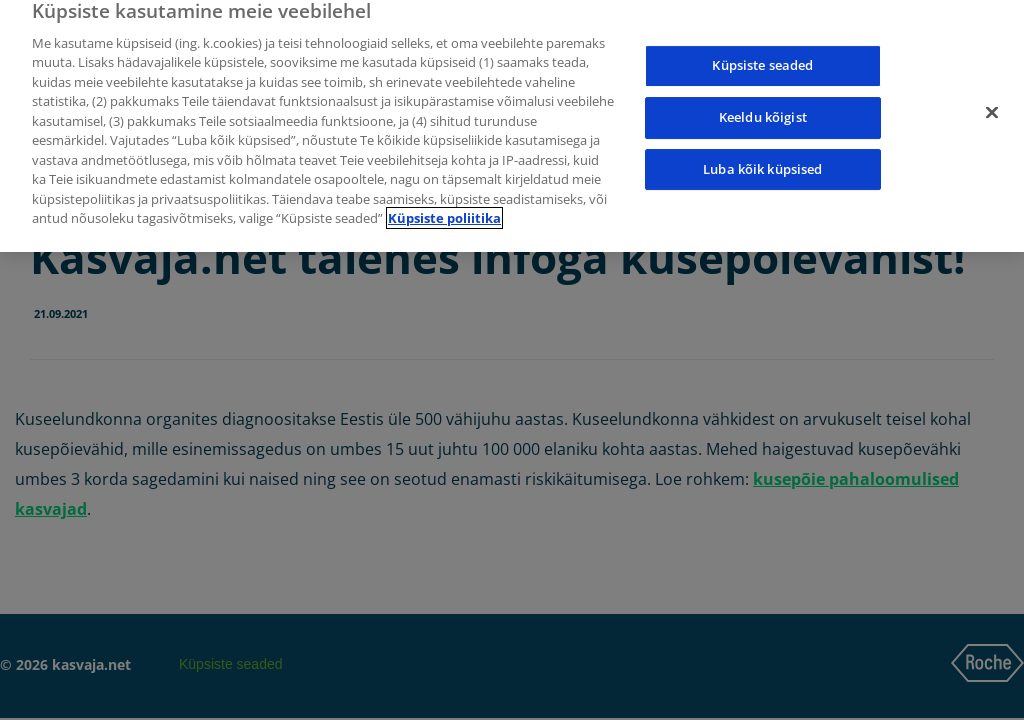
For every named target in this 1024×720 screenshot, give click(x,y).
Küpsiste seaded (762, 61)
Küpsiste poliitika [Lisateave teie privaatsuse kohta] (444, 214)
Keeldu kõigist (763, 112)
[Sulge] (992, 108)
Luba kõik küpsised (762, 164)
